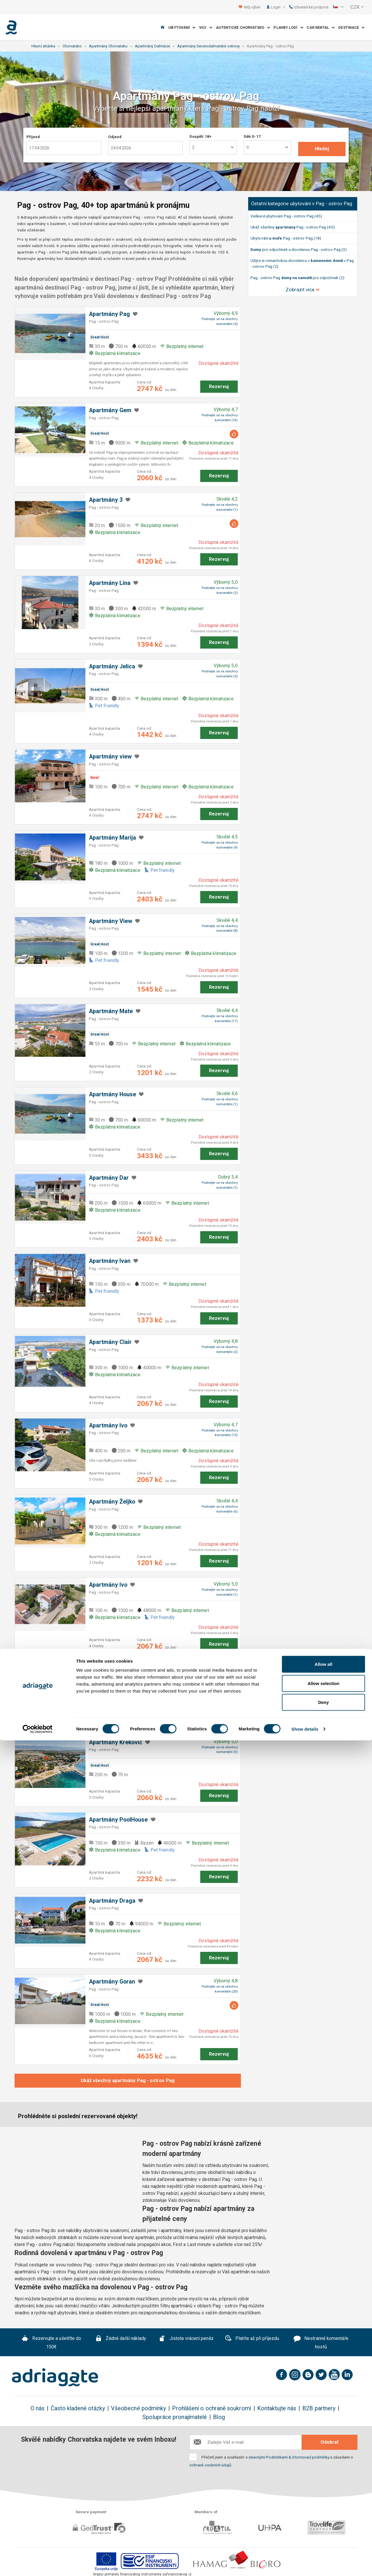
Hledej (322, 148)
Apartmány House (112, 1094)
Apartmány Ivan (109, 1261)
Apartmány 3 (106, 500)
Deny (323, 2537)
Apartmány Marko (112, 1668)
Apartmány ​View (110, 921)
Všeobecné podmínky (138, 2408)
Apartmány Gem (110, 410)
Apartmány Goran (112, 1981)
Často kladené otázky (78, 2408)
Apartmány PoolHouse (118, 1819)
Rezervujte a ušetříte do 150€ (51, 2343)
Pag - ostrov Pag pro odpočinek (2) (297, 277)
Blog (219, 2417)
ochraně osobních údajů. (210, 2465)
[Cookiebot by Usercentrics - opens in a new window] (37, 2564)
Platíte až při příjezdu (252, 2339)
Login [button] (278, 7)
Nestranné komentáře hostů (321, 2343)
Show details (305, 2564)
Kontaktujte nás (276, 2408)
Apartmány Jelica (112, 666)
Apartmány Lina (109, 583)
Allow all (323, 2499)
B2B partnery (318, 2408)
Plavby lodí (288, 27)
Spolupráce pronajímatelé (174, 2417)
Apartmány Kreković (115, 1742)
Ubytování (181, 27)
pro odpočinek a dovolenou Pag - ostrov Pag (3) (299, 249)
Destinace (351, 27)
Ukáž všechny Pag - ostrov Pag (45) (293, 227)
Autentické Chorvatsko (243, 27)
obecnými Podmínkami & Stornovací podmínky (288, 2457)
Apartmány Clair (110, 1342)
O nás (37, 2408)
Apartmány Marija (112, 837)
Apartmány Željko (112, 1501)
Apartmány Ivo (108, 1425)
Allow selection (323, 2518)
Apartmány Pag (109, 314)
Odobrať (330, 2442)
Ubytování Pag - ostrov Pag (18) (286, 238)
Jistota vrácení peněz (186, 2339)
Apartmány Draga (112, 1900)
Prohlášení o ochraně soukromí (211, 2408)
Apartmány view (110, 756)
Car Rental (321, 27)
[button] (338, 7)
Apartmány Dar (109, 1177)
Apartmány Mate (111, 1011)
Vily (205, 27)
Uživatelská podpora (309, 7)
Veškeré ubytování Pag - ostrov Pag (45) (286, 216)
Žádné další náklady (120, 2339)
